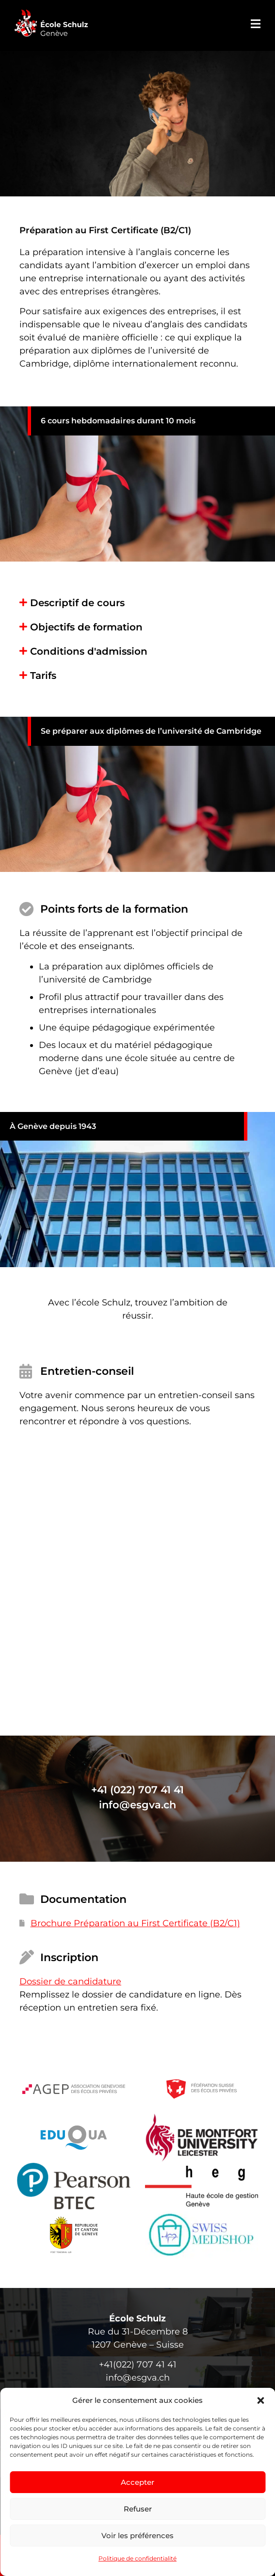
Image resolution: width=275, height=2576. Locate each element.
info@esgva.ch (137, 1805)
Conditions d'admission (88, 651)
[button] (260, 2400)
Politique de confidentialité (137, 2558)
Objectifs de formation (86, 627)
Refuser (138, 2508)
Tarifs (43, 675)
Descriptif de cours (77, 603)
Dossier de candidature (70, 1981)
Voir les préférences (137, 2535)
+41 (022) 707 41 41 (137, 1790)
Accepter (137, 2482)
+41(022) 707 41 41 (138, 2364)
